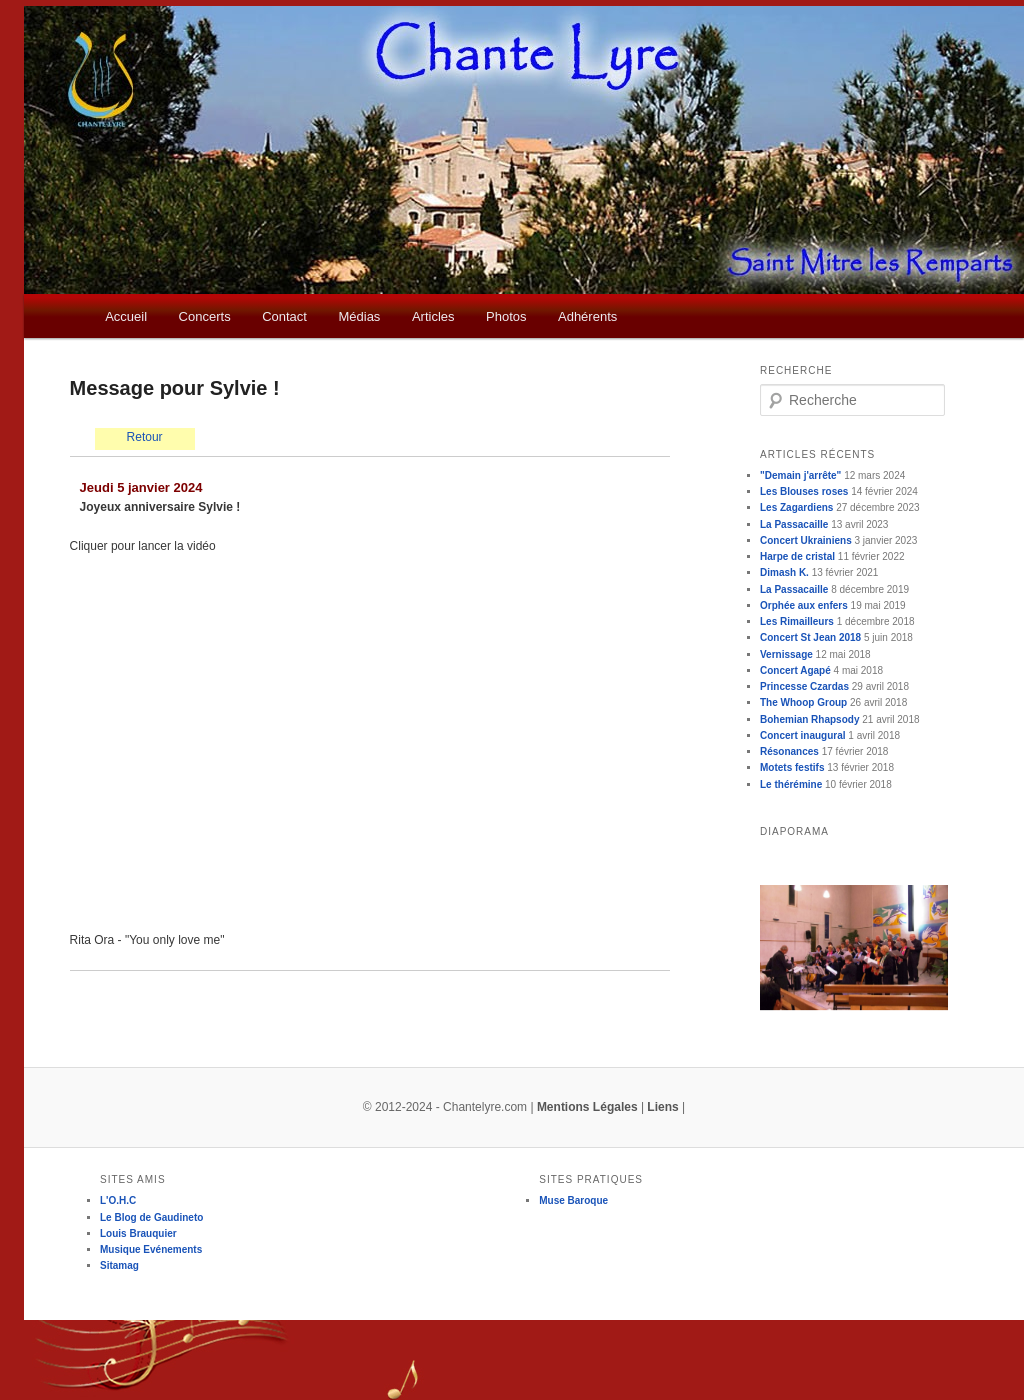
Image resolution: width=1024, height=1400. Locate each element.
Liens (662, 1107)
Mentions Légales (587, 1107)
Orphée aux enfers (804, 605)
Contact (284, 316)
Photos (506, 316)
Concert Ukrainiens (806, 540)
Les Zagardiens (796, 507)
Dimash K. (784, 572)
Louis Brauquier (138, 1233)
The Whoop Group (803, 702)
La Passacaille (794, 524)
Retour (145, 437)
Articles (433, 316)
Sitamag (119, 1265)
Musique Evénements (151, 1249)
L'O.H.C (118, 1200)
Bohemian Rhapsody (809, 719)
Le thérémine (791, 784)
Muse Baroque (573, 1200)
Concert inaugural (803, 735)
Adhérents (587, 316)
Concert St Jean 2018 (810, 637)
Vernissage (786, 654)
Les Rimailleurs (797, 621)
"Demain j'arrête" (800, 475)
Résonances (789, 751)
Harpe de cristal (797, 556)
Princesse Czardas (804, 686)
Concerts (205, 316)
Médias (359, 316)
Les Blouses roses (804, 491)
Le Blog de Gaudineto (151, 1217)
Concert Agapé (795, 670)
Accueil (126, 316)
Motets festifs (792, 767)
